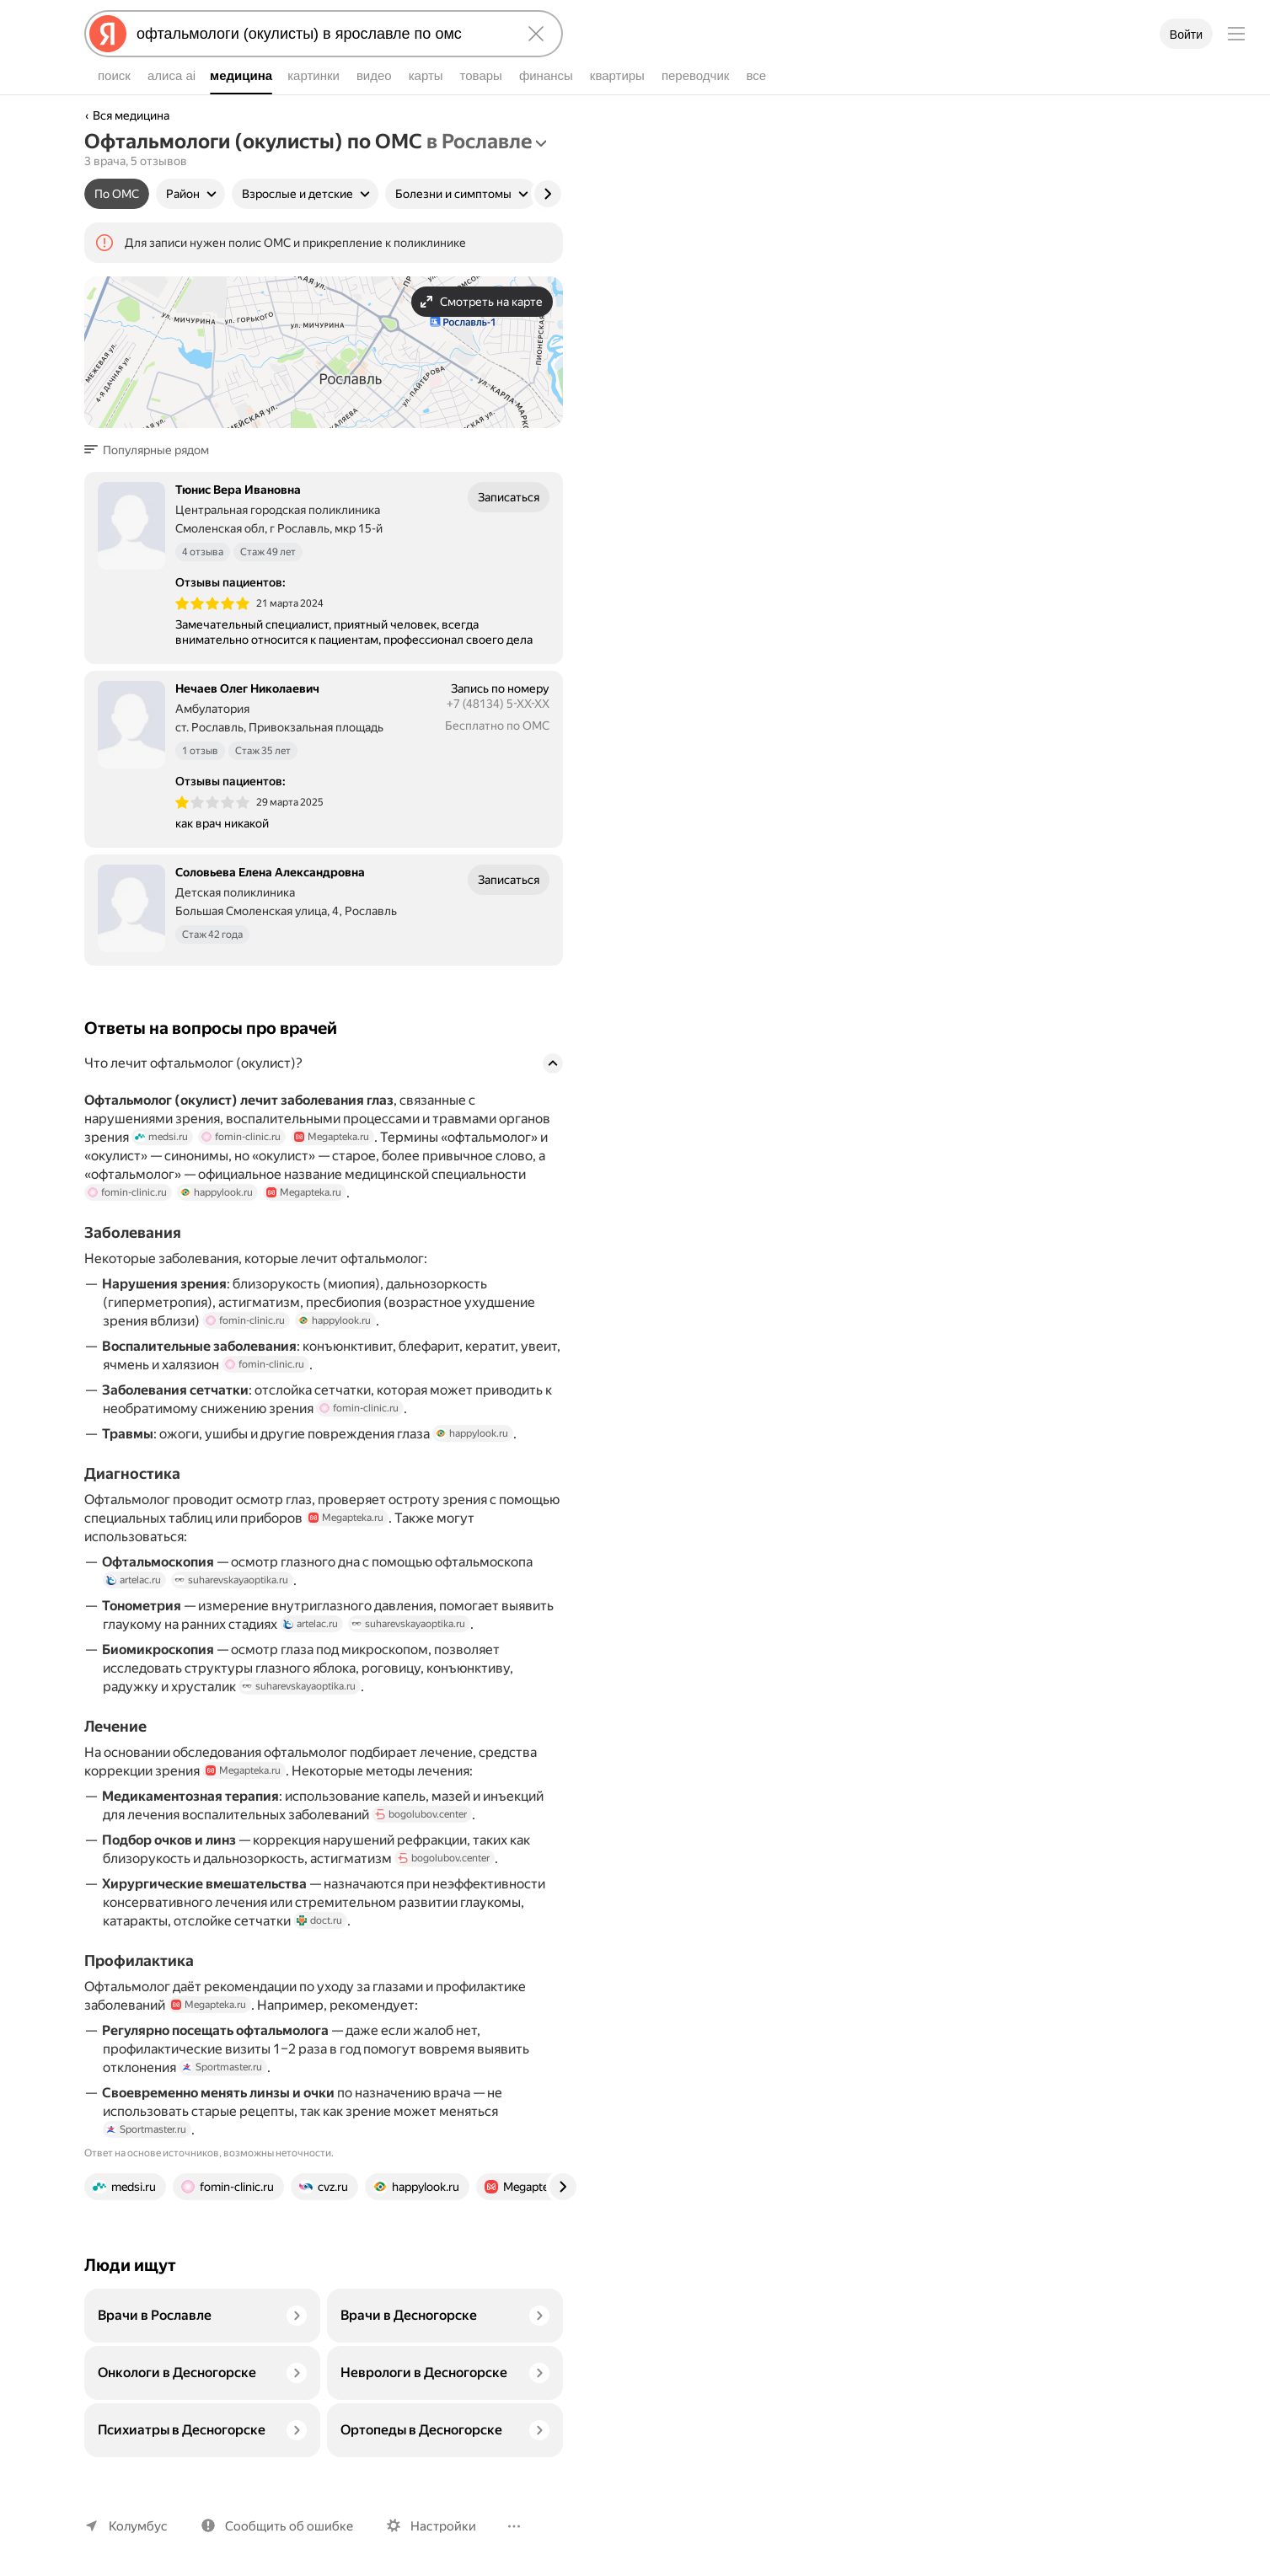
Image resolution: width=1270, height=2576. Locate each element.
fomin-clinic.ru (238, 1160)
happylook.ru (213, 1216)
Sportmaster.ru (222, 2091)
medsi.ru (161, 1160)
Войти (1186, 34)
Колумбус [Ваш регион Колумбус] (136, 2526)
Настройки (436, 2526)
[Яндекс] (107, 33)
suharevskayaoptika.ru (232, 1603)
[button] (151, 473)
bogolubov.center (425, 1838)
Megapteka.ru (327, 1160)
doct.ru (318, 1944)
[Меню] (1236, 34)
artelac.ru (134, 1603)
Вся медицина (131, 115)
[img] (212, 627)
